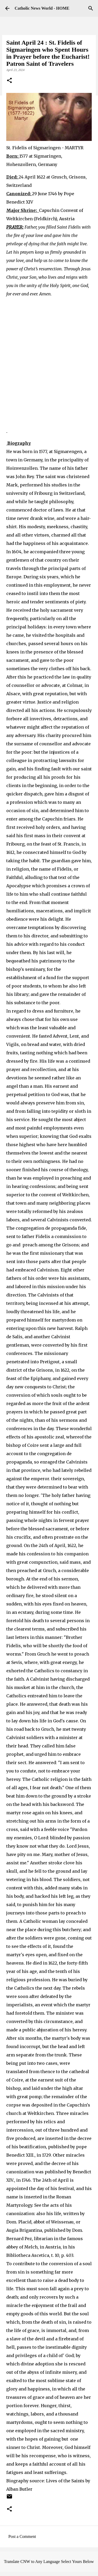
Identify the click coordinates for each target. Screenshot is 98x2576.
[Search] (91, 8)
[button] (9, 81)
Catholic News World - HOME (42, 8)
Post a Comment (22, 2536)
